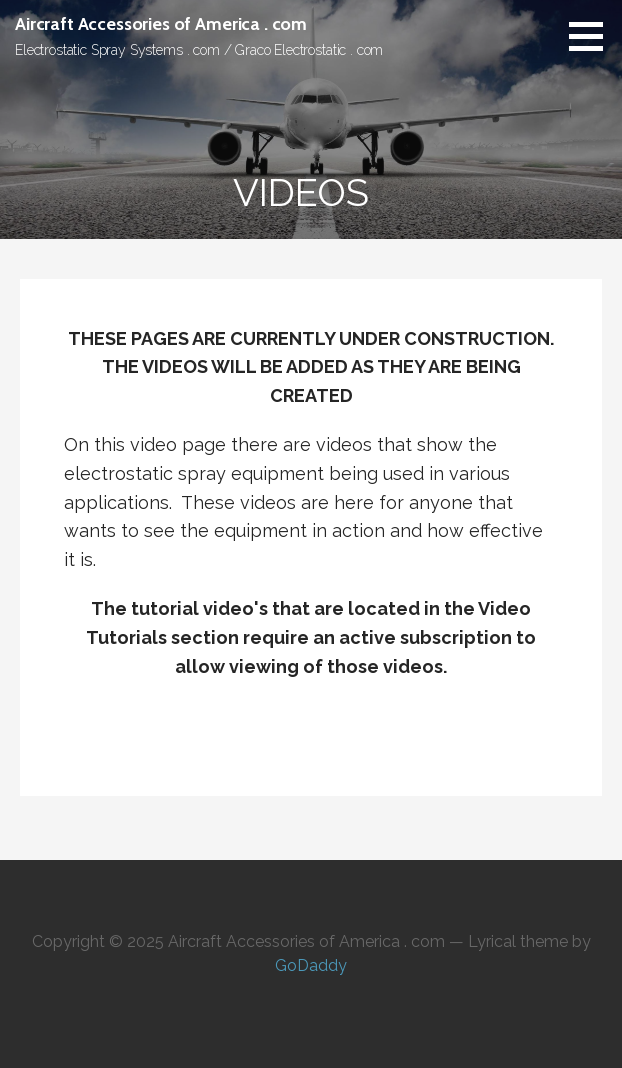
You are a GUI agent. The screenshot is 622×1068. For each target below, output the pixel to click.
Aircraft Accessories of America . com (161, 24)
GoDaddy (311, 965)
